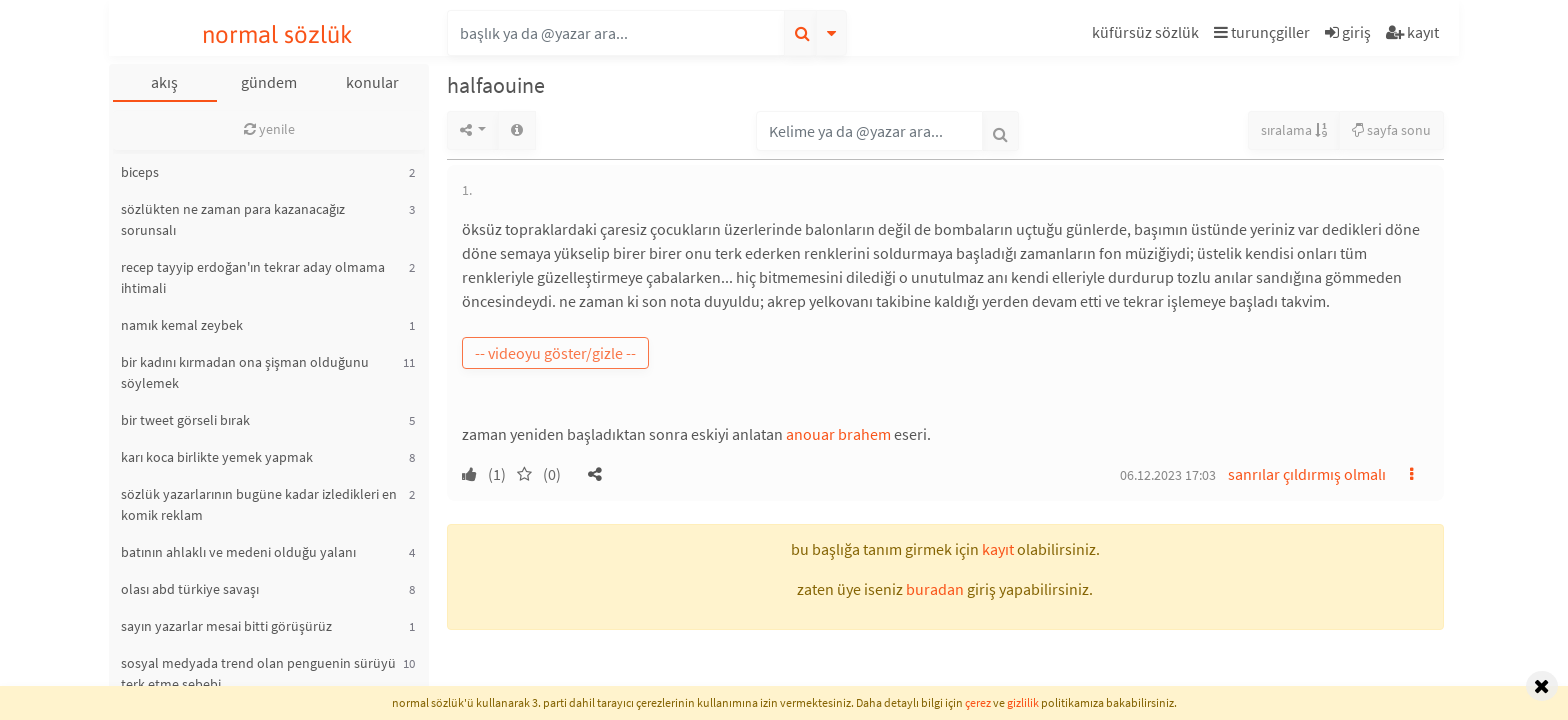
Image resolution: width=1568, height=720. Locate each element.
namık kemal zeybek (182, 325)
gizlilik (1023, 702)
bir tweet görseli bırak (185, 420)
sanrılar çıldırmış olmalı (1307, 474)
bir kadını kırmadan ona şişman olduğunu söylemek (245, 372)
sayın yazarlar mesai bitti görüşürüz (226, 626)
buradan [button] (935, 589)
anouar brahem (838, 434)
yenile (269, 129)
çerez (978, 702)
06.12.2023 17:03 (1168, 475)
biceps (140, 172)
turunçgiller (1262, 32)
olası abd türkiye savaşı (190, 589)
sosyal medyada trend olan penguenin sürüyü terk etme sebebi (258, 673)
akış (164, 82)
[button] (1148, 35)
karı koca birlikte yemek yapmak (217, 457)
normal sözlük (277, 34)
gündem (269, 82)
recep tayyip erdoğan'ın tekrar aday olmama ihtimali (253, 277)
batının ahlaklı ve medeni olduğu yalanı (238, 552)
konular (372, 82)
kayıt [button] (998, 549)
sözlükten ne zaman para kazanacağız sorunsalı (233, 219)
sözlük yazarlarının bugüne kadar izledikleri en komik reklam (259, 504)
